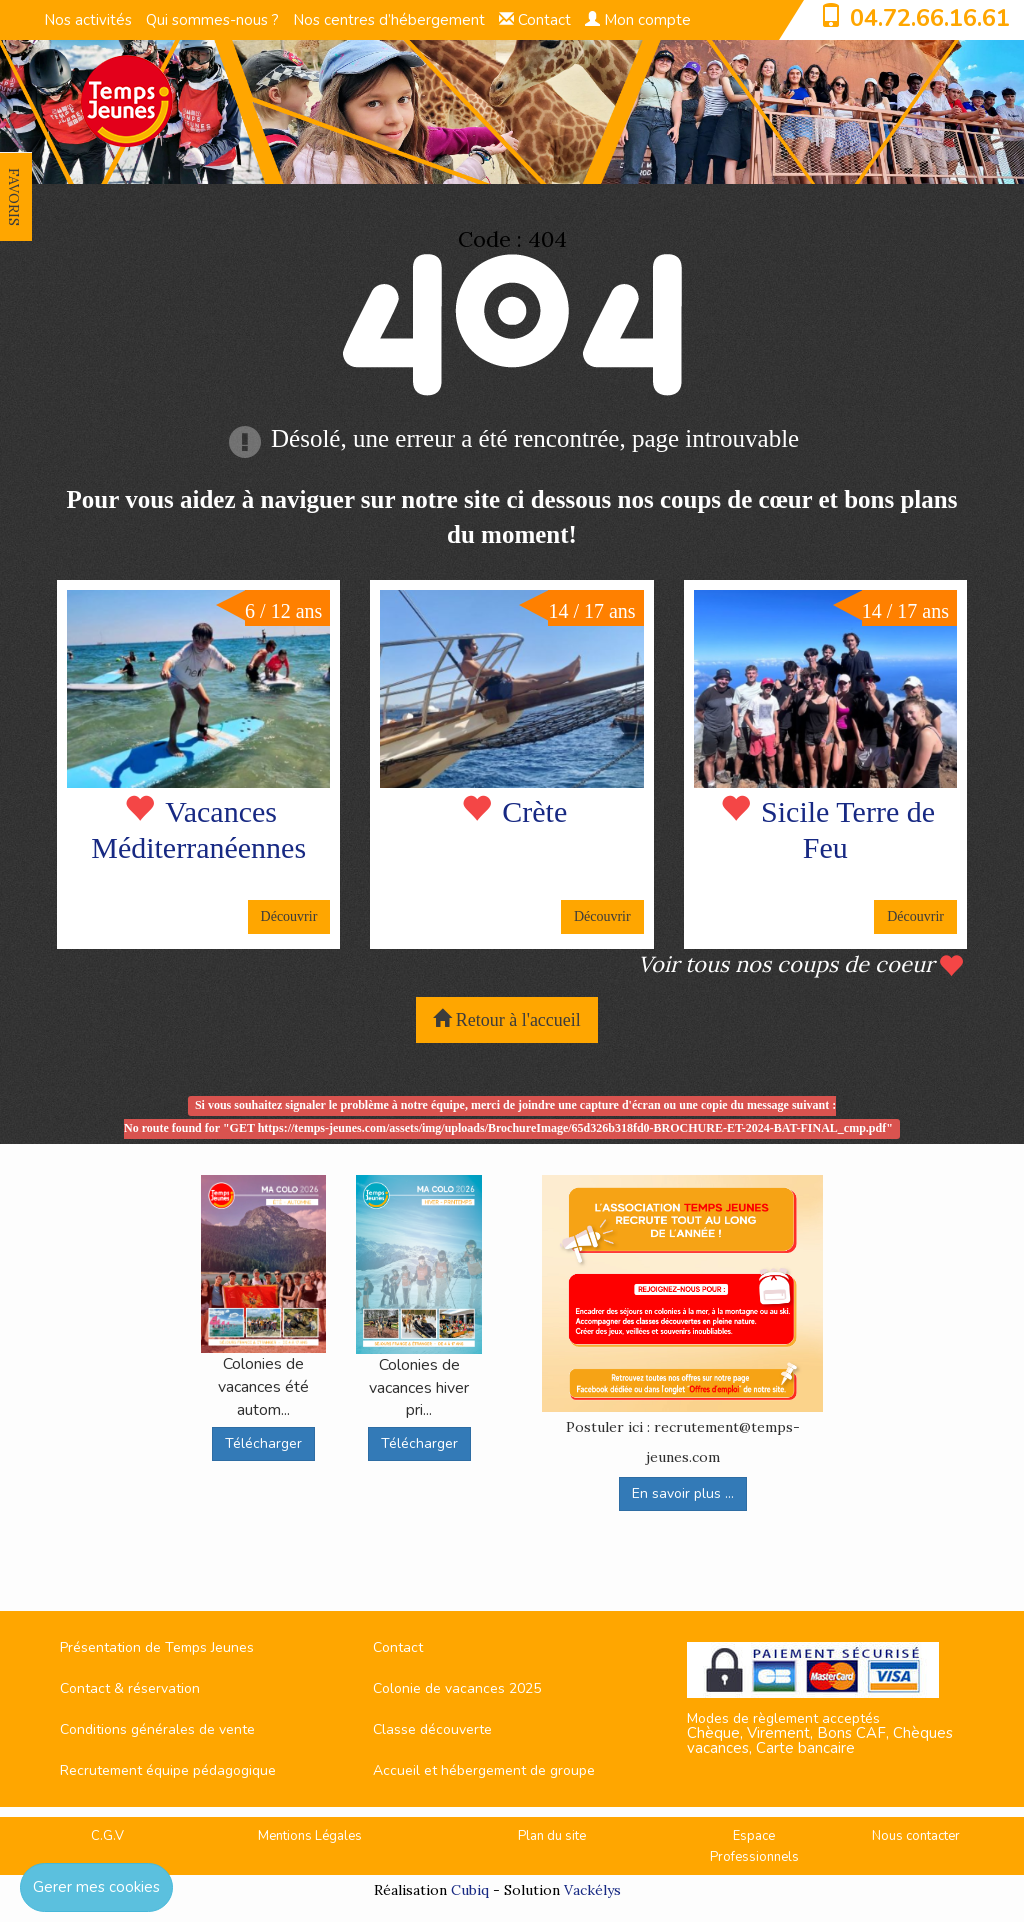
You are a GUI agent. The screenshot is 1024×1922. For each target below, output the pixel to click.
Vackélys (592, 1890)
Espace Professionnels (754, 1846)
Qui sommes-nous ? (212, 20)
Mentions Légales (310, 1836)
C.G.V (107, 1836)
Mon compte (638, 20)
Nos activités (88, 20)
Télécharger (263, 1443)
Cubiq (470, 1890)
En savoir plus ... (683, 1493)
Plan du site (552, 1836)
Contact (535, 20)
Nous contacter (916, 1836)
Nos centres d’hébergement (389, 20)
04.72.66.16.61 (930, 18)
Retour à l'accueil (507, 1019)
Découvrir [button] (289, 916)
